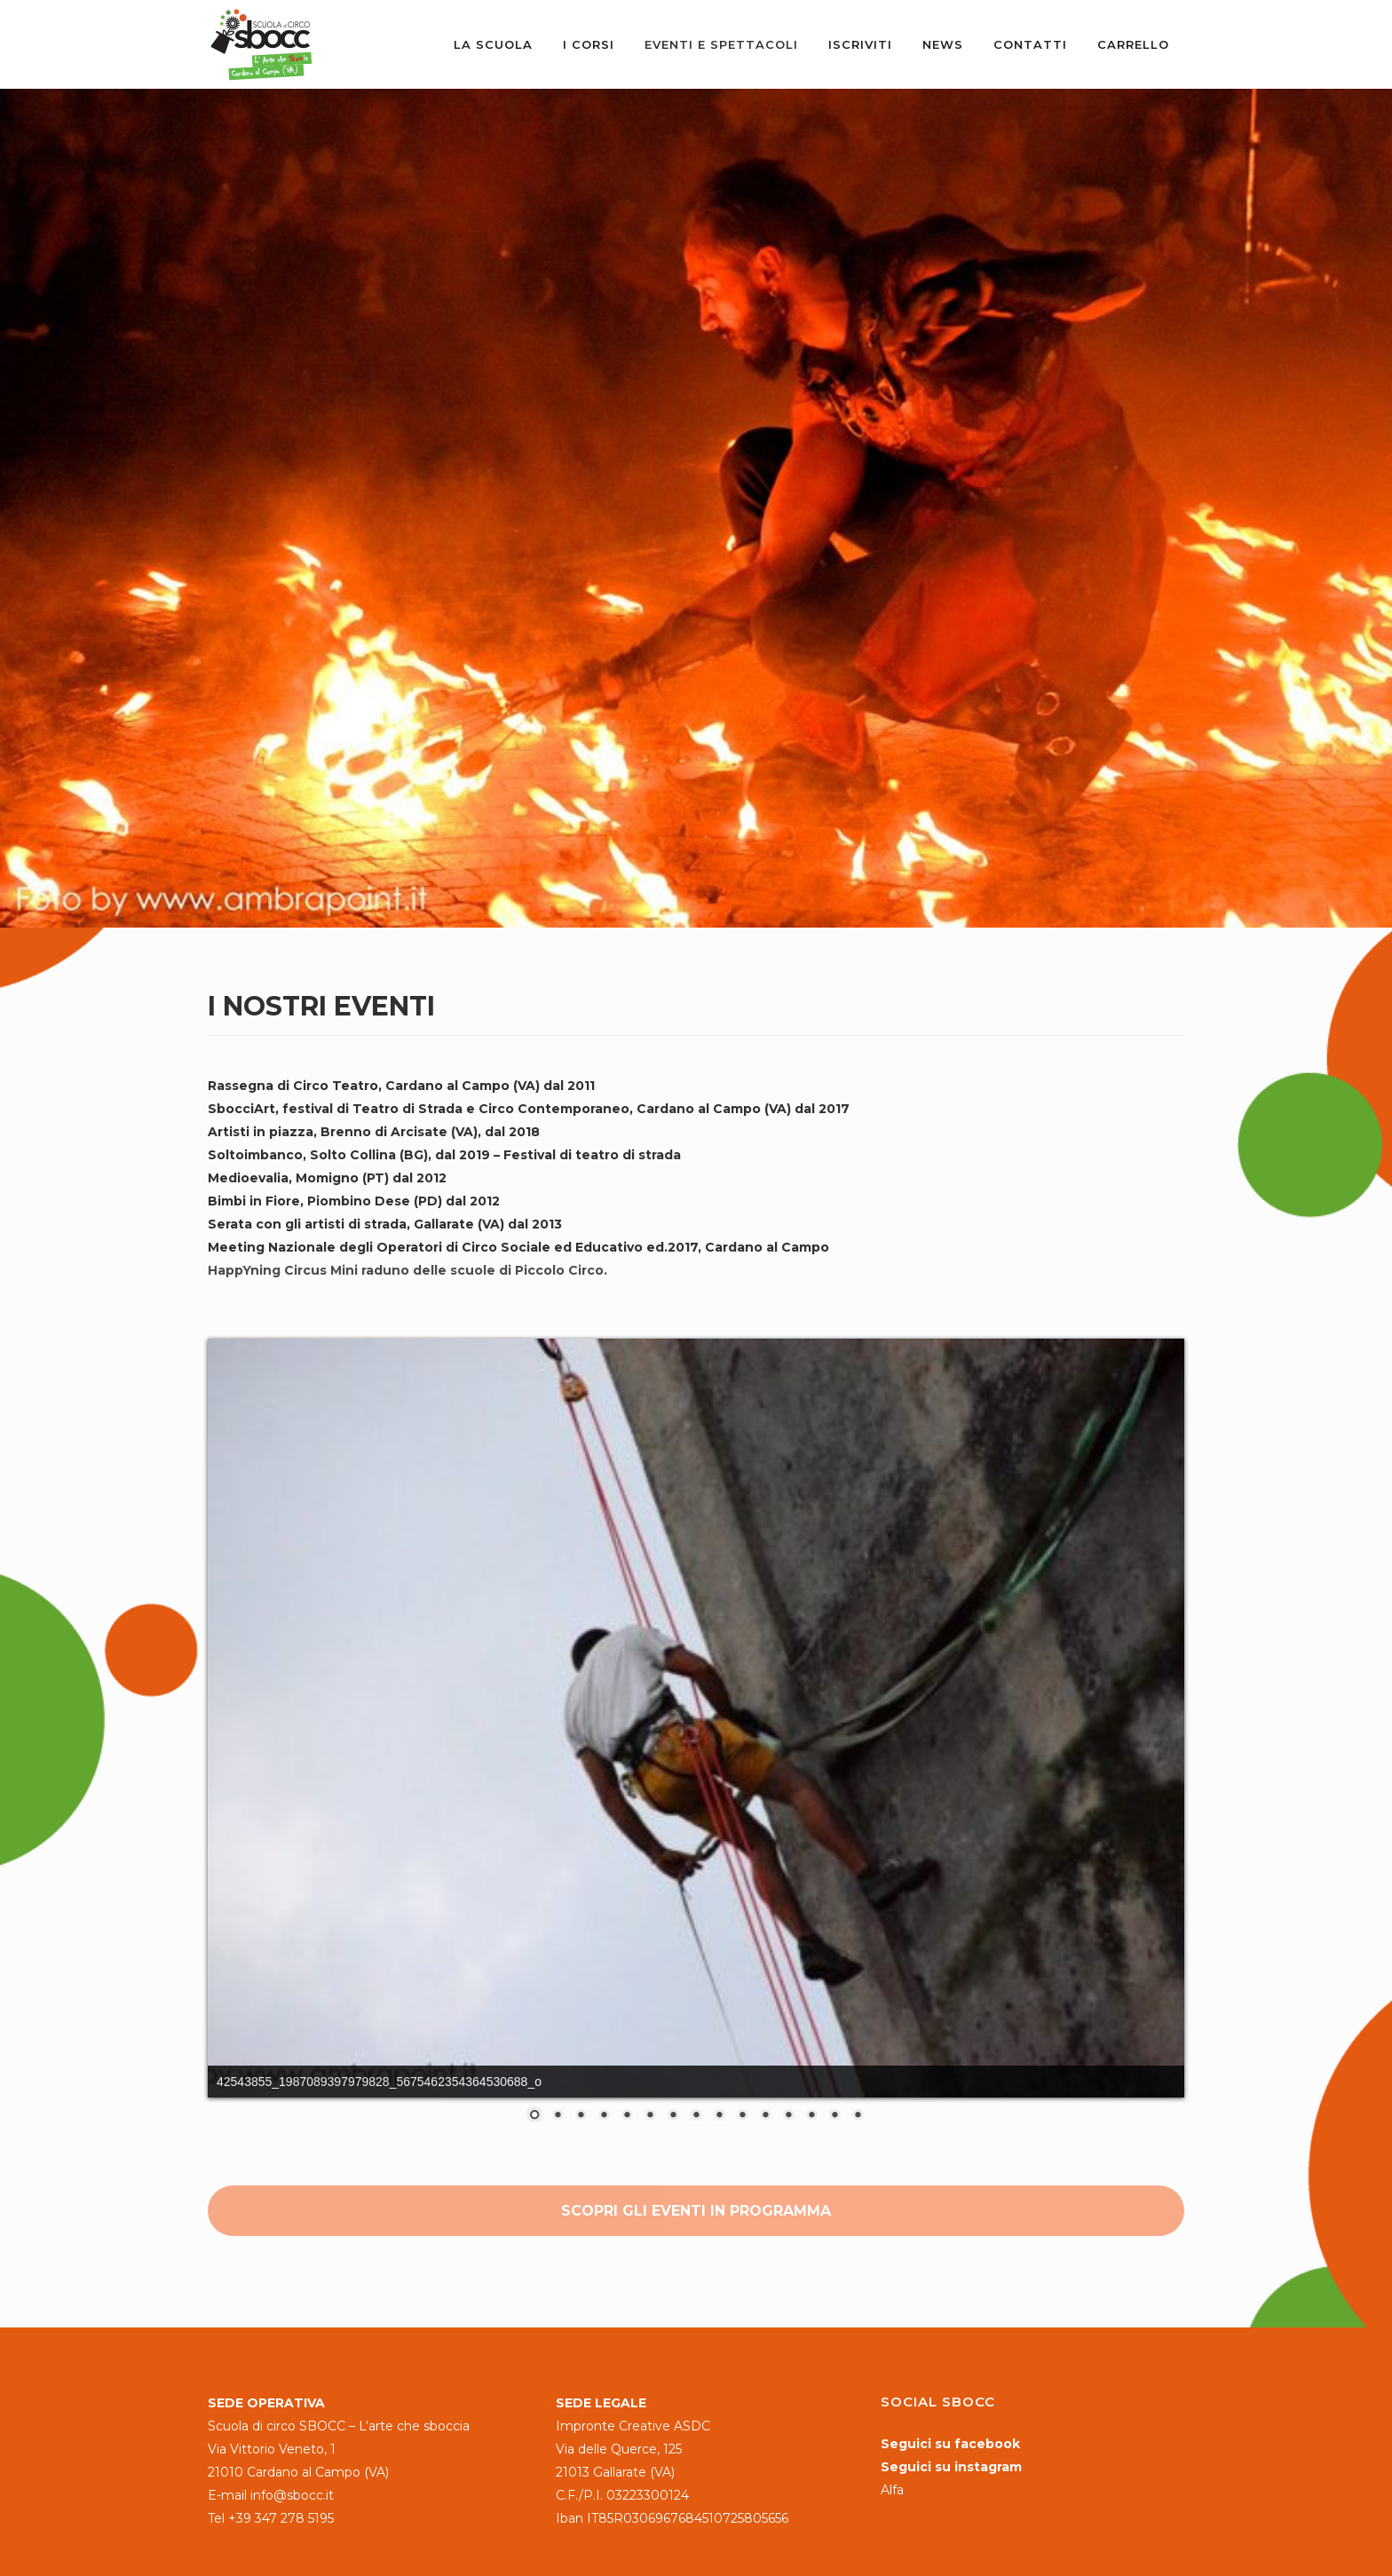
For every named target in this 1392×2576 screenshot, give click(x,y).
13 (811, 2116)
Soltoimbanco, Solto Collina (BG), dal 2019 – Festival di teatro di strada (444, 1155)
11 (765, 2116)
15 (857, 2116)
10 (742, 2116)
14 (834, 2116)
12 (788, 2116)
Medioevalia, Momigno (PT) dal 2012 (327, 1178)
